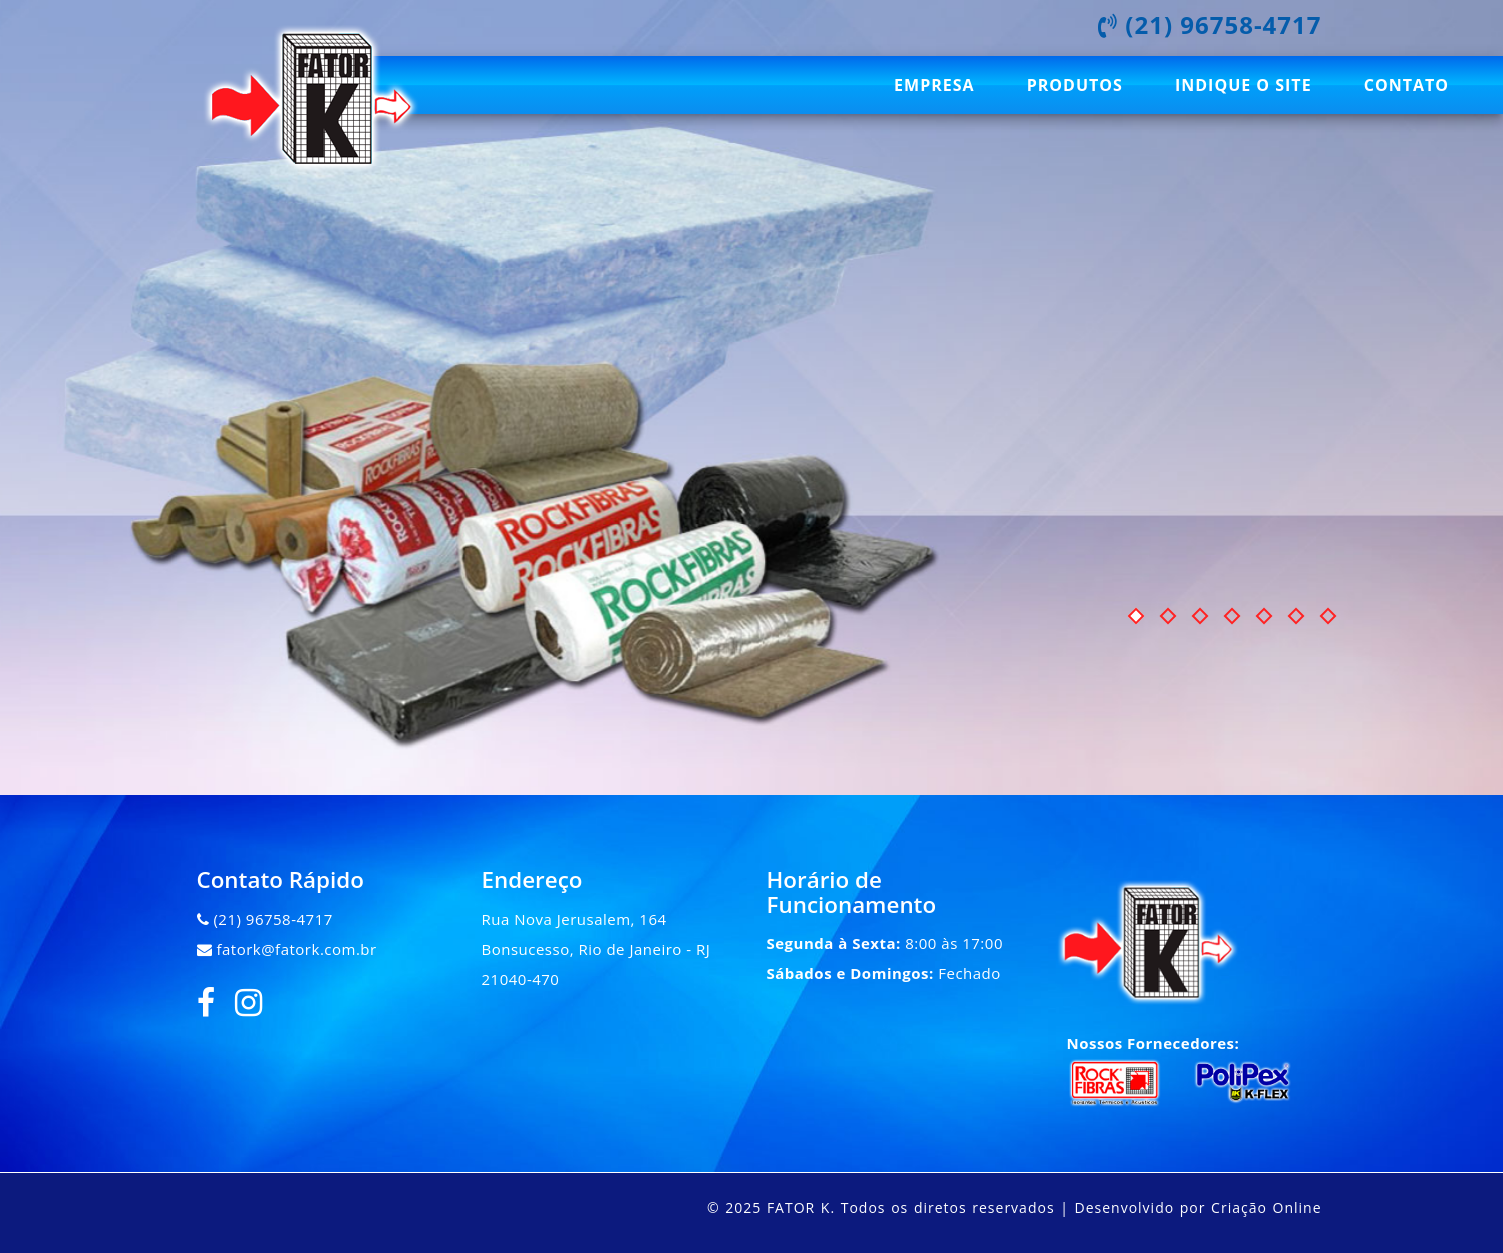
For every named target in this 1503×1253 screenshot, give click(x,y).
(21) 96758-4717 (272, 919)
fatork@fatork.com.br (296, 949)
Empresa (934, 85)
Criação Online (1266, 1207)
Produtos (1075, 85)
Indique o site (1243, 85)
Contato (1406, 85)
